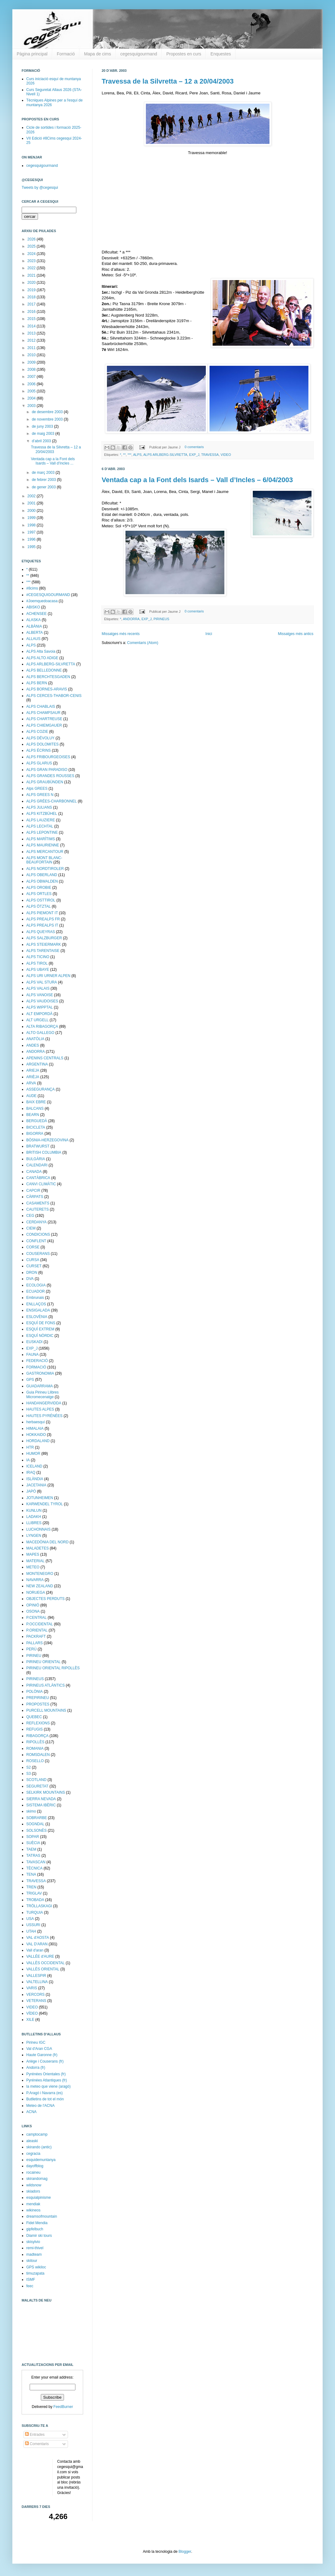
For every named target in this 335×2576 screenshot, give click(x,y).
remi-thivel (34, 2248)
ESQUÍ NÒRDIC (39, 1335)
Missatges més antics (295, 634)
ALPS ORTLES (39, 894)
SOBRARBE (36, 1818)
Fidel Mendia (37, 2223)
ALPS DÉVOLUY (40, 738)
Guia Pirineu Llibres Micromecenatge (42, 1394)
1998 (32, 525)
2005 (32, 391)
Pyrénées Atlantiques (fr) (46, 2080)
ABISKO (33, 607)
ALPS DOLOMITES (42, 744)
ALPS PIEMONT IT (42, 913)
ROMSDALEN (38, 1755)
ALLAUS (33, 639)
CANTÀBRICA (38, 1178)
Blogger (185, 2551)
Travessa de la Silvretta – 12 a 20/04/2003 (168, 81)
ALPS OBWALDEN (42, 881)
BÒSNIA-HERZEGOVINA (47, 1140)
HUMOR (33, 1453)
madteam (34, 2254)
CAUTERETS (37, 1209)
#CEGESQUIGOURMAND (48, 595)
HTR (30, 1447)
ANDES (32, 1045)
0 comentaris (194, 447)
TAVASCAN (35, 1862)
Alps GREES (37, 788)
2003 (32, 406)
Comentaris (37, 2444)
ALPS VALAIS (37, 988)
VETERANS (36, 2001)
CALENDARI (37, 1165)
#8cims (32, 588)
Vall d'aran (34, 1950)
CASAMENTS (37, 1203)
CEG (30, 1215)
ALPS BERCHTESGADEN (48, 677)
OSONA (33, 1611)
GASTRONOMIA (40, 1373)
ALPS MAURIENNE (42, 845)
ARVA (31, 1083)
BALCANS (35, 1108)
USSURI (33, 1925)
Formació (66, 53)
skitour (31, 2260)
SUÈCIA (33, 1843)
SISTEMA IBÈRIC (41, 1805)
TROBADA (35, 1900)
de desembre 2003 (48, 412)
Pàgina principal (32, 53)
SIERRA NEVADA (41, 1799)
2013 (32, 333)
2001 (32, 503)
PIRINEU (33, 1655)
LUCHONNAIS (38, 1529)
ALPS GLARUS (39, 763)
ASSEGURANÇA (40, 1089)
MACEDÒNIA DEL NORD (47, 1542)
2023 (32, 261)
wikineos (33, 2210)
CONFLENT (36, 1241)
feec (29, 2286)
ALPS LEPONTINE (42, 832)
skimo (31, 1811)
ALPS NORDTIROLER (45, 869)
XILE (30, 2019)
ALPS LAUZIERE (40, 820)
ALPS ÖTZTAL (38, 906)
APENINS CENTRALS (44, 1058)
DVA (30, 1279)
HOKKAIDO (36, 1435)
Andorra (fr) (35, 2067)
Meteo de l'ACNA (40, 2105)
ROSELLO (35, 1761)
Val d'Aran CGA (39, 2049)
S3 (28, 1773)
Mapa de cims (97, 53)
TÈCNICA (34, 1868)
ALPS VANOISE (39, 995)
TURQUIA (34, 1912)
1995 (32, 547)
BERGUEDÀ (36, 1121)
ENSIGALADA (38, 1310)
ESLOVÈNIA (36, 1317)
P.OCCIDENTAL (39, 1624)
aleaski (32, 2141)
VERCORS (35, 1994)
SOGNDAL (35, 1824)
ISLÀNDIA (34, 1479)
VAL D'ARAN (37, 1944)
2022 (32, 268)
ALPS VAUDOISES (42, 1001)
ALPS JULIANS (39, 807)
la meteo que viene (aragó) (48, 2086)
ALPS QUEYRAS (40, 932)
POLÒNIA (34, 1691)
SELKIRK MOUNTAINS (45, 1792)
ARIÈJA (32, 1077)
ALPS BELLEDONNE (44, 670)
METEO (33, 1567)
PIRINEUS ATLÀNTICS (45, 1685)
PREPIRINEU (37, 1698)
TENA (31, 1874)
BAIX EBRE (36, 1102)
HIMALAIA (35, 1428)
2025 (32, 246)
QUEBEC (34, 1717)
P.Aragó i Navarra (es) (44, 2093)
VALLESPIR (36, 1975)
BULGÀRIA (35, 1159)
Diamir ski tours (39, 2235)
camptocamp (37, 2134)
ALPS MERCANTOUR (44, 851)
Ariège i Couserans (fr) (45, 2061)
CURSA (32, 1260)
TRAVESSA (210, 454)
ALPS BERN (36, 683)
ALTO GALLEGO (40, 1033)
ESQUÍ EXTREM (40, 1329)
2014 (32, 326)
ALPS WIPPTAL (39, 1007)
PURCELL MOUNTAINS (46, 1710)
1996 (32, 539)
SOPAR (32, 1837)
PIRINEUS (161, 619)
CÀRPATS (34, 1197)
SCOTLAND (36, 1780)
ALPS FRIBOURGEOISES (48, 757)
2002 (32, 496)
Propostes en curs (183, 53)
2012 (32, 340)
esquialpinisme (38, 2197)
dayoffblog (34, 2166)
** (124, 454)
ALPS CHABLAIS (40, 706)
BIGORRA (34, 1133)
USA (30, 1919)
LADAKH (33, 1517)
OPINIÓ (32, 1605)
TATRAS (33, 1855)
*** (130, 454)
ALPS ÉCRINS (38, 750)
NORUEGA (35, 1592)
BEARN (32, 1115)
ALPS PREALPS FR (43, 919)
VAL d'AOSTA (37, 1937)
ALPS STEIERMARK (43, 944)
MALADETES (37, 1548)
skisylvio (33, 2242)
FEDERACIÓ (37, 1361)
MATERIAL (35, 1561)
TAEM (31, 1849)
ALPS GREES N (39, 795)
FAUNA (32, 1354)
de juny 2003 (43, 426)
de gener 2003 (44, 487)
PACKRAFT (36, 1636)
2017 (32, 304)
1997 (32, 532)
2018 (32, 297)
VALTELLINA (37, 1982)
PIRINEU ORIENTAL (43, 1662)
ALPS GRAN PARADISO (46, 769)
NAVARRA (35, 1580)
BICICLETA (35, 1127)
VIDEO (226, 454)
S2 (28, 1767)
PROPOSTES (37, 1704)
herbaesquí (35, 1422)
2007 (32, 376)
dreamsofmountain (41, 2216)
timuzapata (35, 2273)
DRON (31, 1272)
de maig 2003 (43, 433)
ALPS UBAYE (37, 969)
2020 (32, 282)
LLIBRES (33, 1523)
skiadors (33, 2191)
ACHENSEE (36, 614)
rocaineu (33, 2172)
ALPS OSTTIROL (40, 900)
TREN (31, 1887)
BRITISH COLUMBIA (43, 1152)
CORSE (33, 1247)
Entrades (35, 2434)
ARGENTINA (37, 1064)
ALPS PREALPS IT (42, 925)
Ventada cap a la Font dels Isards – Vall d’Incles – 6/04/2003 (197, 480)
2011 (32, 348)
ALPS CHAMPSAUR (43, 713)
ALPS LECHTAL (39, 826)
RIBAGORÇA (37, 1736)
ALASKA (33, 620)
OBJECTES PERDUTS (45, 1599)
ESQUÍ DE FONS (40, 1323)
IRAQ (30, 1472)
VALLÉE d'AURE (40, 1956)
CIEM (31, 1228)
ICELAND (34, 1466)
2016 (32, 311)
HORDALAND (37, 1441)
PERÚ (31, 1649)
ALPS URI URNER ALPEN (48, 976)
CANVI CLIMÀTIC (41, 1184)
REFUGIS (34, 1729)
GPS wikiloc (36, 2267)
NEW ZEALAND (39, 1586)
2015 (32, 319)
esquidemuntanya (41, 2160)
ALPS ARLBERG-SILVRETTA (165, 454)
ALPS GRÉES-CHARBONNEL (51, 801)
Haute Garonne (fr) (41, 2055)
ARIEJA (32, 1070)
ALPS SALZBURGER (44, 938)
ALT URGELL (37, 1020)
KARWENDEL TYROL (44, 1504)
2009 (32, 362)
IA (28, 1460)
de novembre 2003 (48, 419)
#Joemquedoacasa (41, 601)
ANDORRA (131, 619)
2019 (32, 290)
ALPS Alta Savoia (40, 651)
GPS (30, 1379)
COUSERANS (38, 1253)
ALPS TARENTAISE (42, 951)
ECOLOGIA (36, 1285)
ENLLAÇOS (36, 1304)
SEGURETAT (37, 1786)
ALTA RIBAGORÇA (42, 1026)
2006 (32, 384)
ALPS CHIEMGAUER (44, 725)
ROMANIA (35, 1748)
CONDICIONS (38, 1234)
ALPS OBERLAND (41, 875)
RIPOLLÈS (35, 1742)
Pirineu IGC (35, 2042)
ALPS (137, 454)
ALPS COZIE (37, 731)
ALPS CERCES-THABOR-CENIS (54, 696)
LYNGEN (33, 1535)
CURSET (33, 1266)
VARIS (31, 1988)
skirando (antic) (39, 2147)
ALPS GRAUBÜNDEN (44, 782)
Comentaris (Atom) (142, 643)
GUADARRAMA (39, 1386)
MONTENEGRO (39, 1573)
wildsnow (33, 2185)
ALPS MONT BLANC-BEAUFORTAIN (44, 860)
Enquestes (220, 53)
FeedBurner (63, 2407)
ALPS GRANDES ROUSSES (50, 776)
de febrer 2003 (44, 480)
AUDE (31, 1096)
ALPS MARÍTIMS (40, 839)
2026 (32, 239)
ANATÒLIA (35, 1039)
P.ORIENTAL (37, 1630)
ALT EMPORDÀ (39, 1014)
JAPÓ (31, 1491)
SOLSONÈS (36, 1830)
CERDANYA (36, 1222)
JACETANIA (36, 1485)
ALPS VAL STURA (41, 982)
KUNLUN (33, 1510)
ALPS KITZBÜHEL (41, 813)
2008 (32, 369)
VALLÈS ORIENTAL (42, 1969)
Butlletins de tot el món (45, 2099)
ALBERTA (34, 632)
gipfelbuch (34, 2229)
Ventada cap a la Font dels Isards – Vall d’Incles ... (53, 461)
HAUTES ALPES (40, 1409)
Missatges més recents (121, 634)
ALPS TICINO (37, 957)
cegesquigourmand (138, 53)
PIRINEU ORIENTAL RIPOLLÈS (53, 1668)
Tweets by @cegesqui (40, 187)
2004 (32, 398)
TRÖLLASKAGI (39, 1906)
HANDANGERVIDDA (43, 1403)
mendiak (33, 2204)
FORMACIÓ (36, 1367)
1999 (32, 518)
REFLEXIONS (38, 1723)
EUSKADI (34, 1342)
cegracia (33, 2153)
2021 (32, 275)
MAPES (32, 1554)
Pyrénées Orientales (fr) (46, 2074)
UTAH (31, 1931)
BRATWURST (37, 1146)
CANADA (34, 1171)
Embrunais (35, 1297)
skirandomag (37, 2178)
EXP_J (194, 454)
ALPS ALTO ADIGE (42, 658)
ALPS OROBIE (38, 887)
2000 (32, 510)
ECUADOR (35, 1291)
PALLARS (34, 1643)
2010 (32, 355)
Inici (209, 634)
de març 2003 (44, 472)
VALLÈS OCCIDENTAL (45, 1963)
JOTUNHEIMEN (39, 1498)
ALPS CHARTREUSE (44, 719)
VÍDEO (32, 2013)
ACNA (31, 2112)
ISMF (30, 2279)
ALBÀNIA (34, 626)
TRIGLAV (34, 1893)
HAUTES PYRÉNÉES (44, 1416)
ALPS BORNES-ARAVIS (46, 689)
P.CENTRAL (36, 1617)
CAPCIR (33, 1190)
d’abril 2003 (42, 441)
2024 (32, 254)
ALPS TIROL (37, 963)
